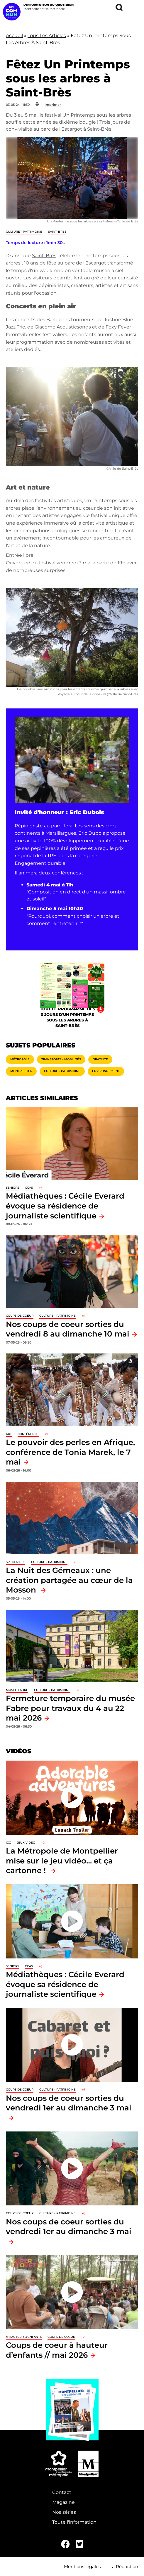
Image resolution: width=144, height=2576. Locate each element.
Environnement (106, 1071)
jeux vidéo (26, 1842)
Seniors (12, 1187)
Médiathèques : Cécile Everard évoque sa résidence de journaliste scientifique (65, 1205)
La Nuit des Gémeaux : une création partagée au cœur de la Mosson (69, 1580)
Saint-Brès (57, 231)
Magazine (63, 2502)
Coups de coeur (19, 1315)
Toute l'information (74, 2522)
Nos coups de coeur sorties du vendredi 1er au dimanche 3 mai (68, 2102)
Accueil (14, 35)
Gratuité (100, 1059)
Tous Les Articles (47, 35)
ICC (8, 1842)
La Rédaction (123, 2566)
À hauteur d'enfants (24, 2336)
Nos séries (64, 2512)
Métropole (20, 1059)
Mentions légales (82, 2566)
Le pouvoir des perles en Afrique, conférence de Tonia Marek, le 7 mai (70, 1452)
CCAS (29, 1187)
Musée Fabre (17, 1690)
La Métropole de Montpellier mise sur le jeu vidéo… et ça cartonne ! (62, 1860)
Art (9, 1434)
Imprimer (53, 105)
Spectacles (15, 1562)
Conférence (28, 1434)
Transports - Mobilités (61, 1059)
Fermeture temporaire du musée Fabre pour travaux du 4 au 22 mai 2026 (70, 1708)
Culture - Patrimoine (24, 231)
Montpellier (21, 1071)
